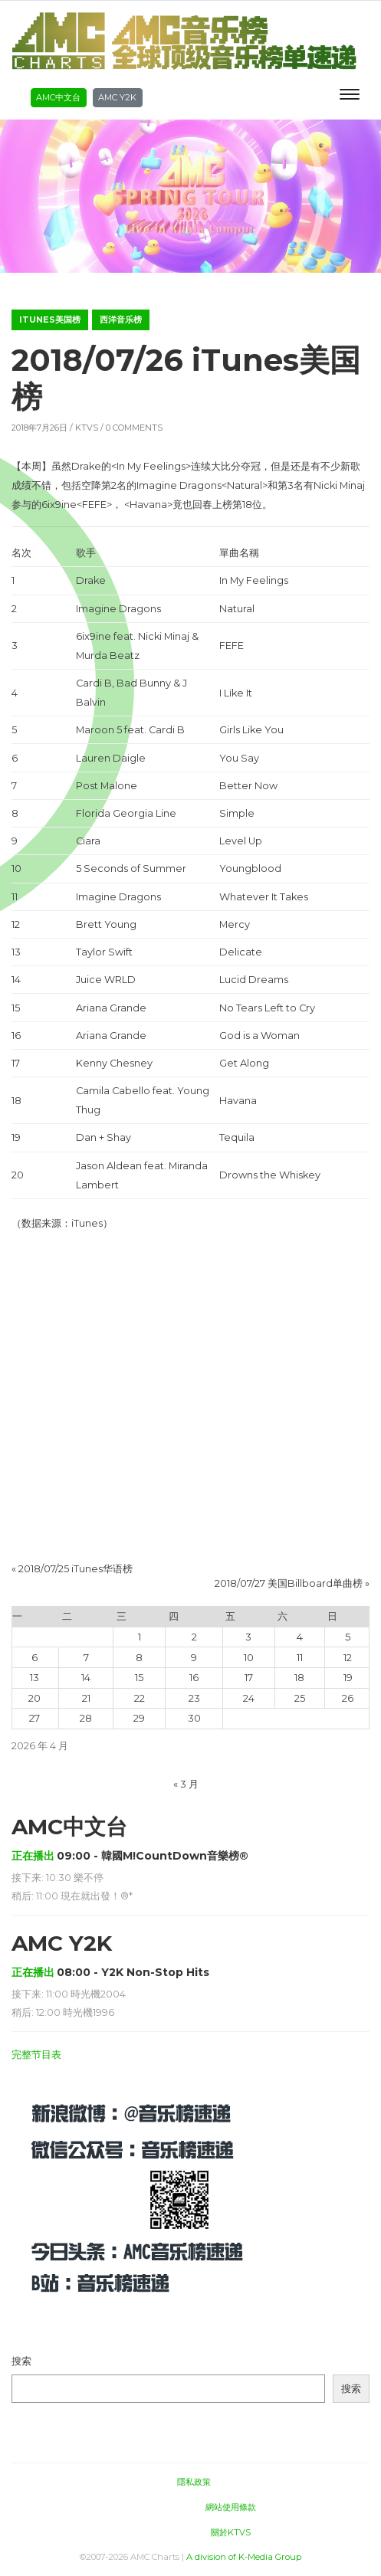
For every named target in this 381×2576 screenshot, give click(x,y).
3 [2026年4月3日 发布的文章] (248, 1637)
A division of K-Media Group (243, 2556)
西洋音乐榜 (121, 319)
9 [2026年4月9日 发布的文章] (194, 1657)
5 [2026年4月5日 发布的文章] (347, 1637)
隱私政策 (194, 2481)
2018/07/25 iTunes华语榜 (75, 1569)
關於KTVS (231, 2532)
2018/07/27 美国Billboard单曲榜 (289, 1583)
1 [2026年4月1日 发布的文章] (139, 1637)
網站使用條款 (230, 2507)
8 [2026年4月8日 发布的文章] (139, 1657)
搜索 (21, 2361)
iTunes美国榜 (49, 319)
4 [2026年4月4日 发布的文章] (300, 1637)
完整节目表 (36, 2054)
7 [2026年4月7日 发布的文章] (86, 1657)
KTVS (86, 427)
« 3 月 (186, 1784)
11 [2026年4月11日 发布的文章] (300, 1657)
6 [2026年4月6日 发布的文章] (34, 1657)
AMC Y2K (117, 97)
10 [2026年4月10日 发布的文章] (249, 1657)
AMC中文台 (58, 97)
